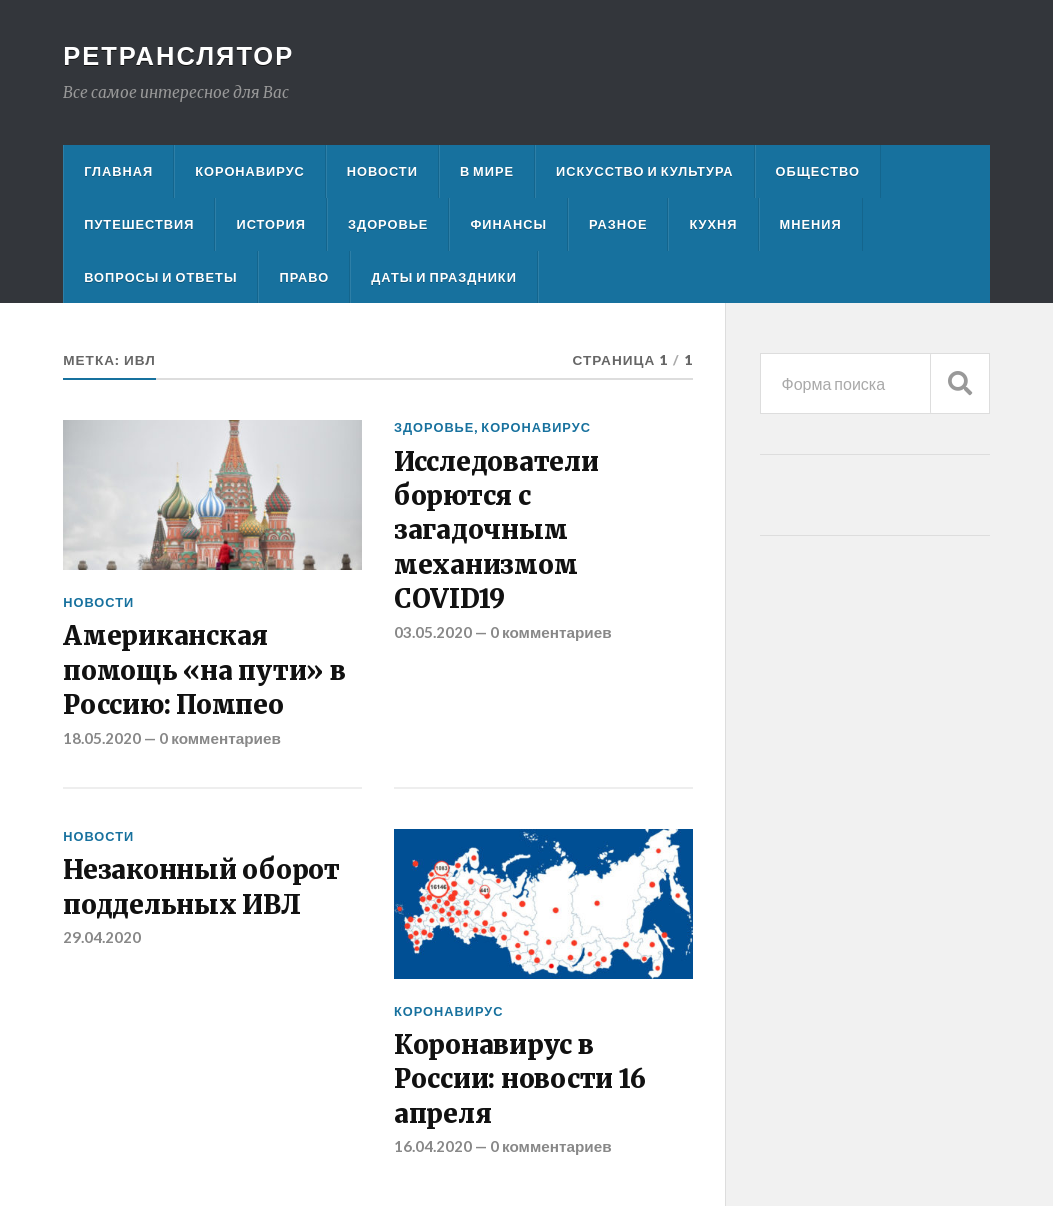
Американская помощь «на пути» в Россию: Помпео (204, 670)
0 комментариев (220, 738)
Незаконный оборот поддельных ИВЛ (201, 887)
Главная (118, 171)
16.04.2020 (433, 1146)
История (271, 224)
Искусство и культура (645, 171)
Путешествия (139, 224)
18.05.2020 (102, 738)
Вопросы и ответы (160, 277)
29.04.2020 (102, 937)
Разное (618, 224)
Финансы (508, 224)
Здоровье (388, 224)
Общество (818, 171)
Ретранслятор (178, 55)
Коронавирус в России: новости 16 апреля (519, 1079)
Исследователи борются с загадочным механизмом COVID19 (496, 531)
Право (304, 277)
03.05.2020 (433, 632)
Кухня (713, 224)
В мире (487, 171)
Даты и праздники (444, 277)
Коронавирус (250, 171)
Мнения (811, 224)
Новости (382, 171)
